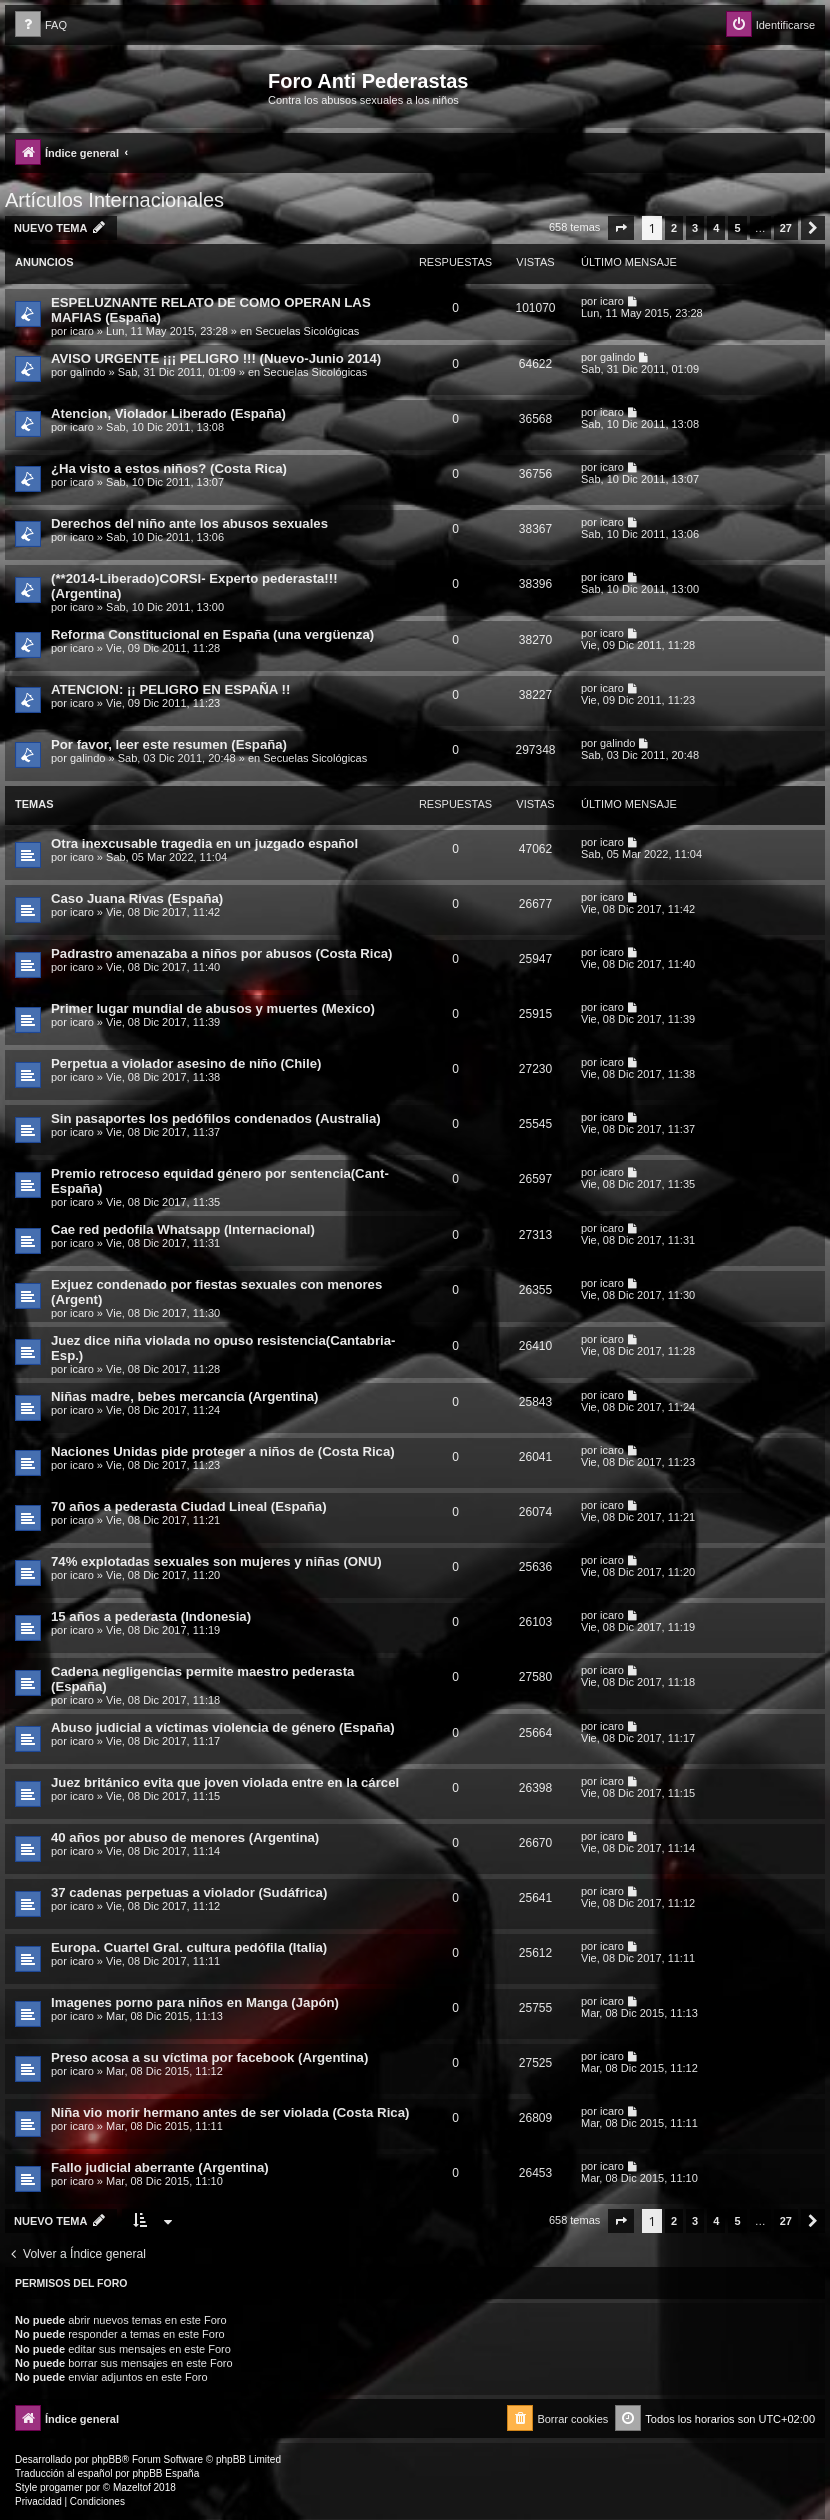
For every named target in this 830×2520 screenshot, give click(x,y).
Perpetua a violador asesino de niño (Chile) (186, 1063)
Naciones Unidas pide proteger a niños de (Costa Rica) (223, 1451)
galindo (87, 372)
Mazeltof (132, 2487)
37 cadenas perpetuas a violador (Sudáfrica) (189, 1892)
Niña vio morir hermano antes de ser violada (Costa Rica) (230, 2112)
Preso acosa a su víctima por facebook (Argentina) (209, 2057)
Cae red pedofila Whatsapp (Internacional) (183, 1229)
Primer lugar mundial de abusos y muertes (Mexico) (213, 1008)
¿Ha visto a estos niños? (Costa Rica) (169, 468)
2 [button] (674, 228)
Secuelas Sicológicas (307, 331)
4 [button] (716, 228)
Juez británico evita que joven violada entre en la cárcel (225, 1782)
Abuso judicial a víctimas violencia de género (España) (223, 1727)
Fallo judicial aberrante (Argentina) (160, 2167)
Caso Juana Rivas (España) (137, 898)
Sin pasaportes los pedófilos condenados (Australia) (216, 1118)
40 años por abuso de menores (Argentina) (185, 1837)
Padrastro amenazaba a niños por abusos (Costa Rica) (222, 953)
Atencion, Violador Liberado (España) (168, 413)
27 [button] (786, 228)
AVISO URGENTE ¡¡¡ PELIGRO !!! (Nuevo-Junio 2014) (216, 358)
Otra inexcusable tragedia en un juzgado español (204, 843)
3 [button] (695, 228)
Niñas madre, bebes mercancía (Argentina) (185, 1396)
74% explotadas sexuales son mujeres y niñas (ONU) (216, 1561)
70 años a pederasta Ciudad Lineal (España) (189, 1506)
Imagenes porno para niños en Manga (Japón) (195, 2002)
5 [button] (737, 228)
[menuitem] (41, 25)
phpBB (107, 2459)
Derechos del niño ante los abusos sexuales (189, 523)
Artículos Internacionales (114, 200)
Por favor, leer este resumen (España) (169, 744)
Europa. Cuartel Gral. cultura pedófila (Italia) (189, 1947)
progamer (61, 2487)
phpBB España (165, 2473)
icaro (82, 331)
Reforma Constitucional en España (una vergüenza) (212, 634)
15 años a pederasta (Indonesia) (151, 1616)
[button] (621, 228)
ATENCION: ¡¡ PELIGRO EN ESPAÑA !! (170, 689)
